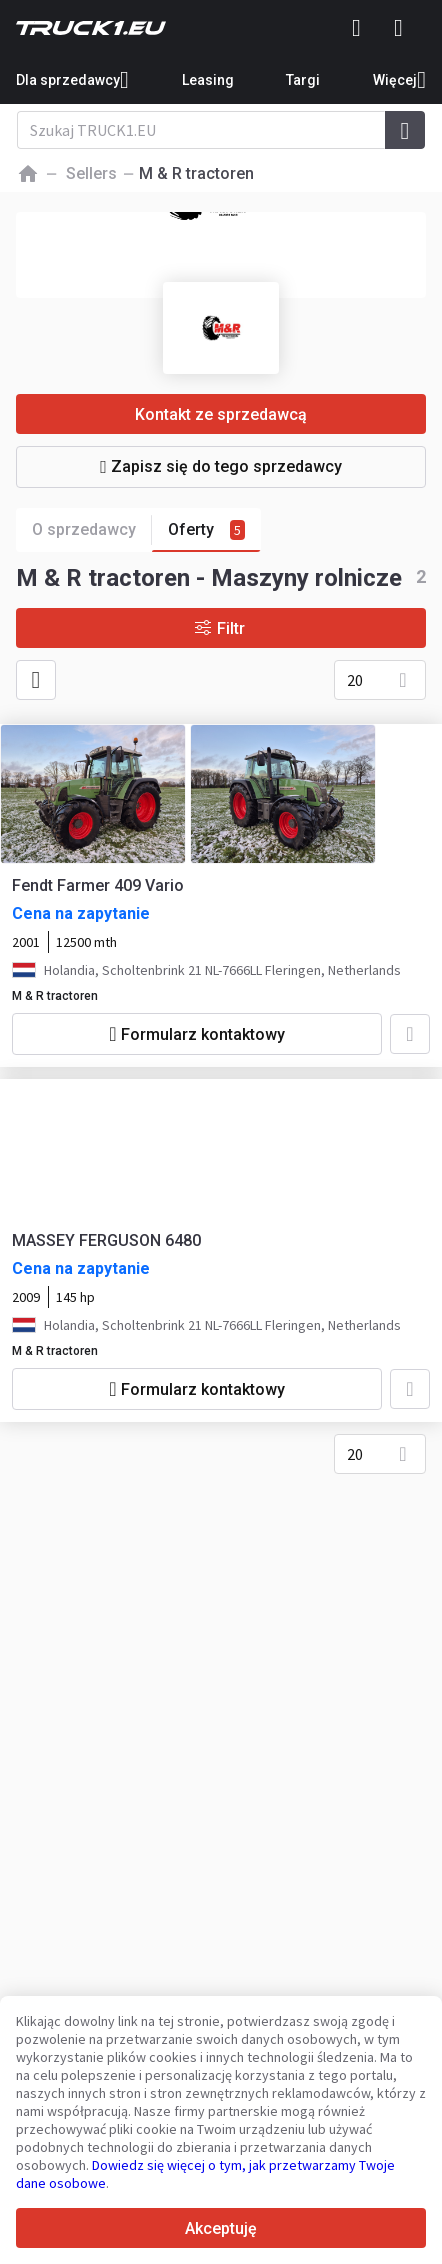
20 (355, 680)
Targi (303, 80)
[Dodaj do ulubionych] (410, 1034)
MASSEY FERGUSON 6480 (106, 1240)
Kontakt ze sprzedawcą (221, 414)
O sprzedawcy (92, 530)
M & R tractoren (55, 996)
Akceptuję (221, 2228)
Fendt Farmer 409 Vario (98, 885)
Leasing (208, 80)
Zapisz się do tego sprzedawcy (221, 466)
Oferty (206, 530)
